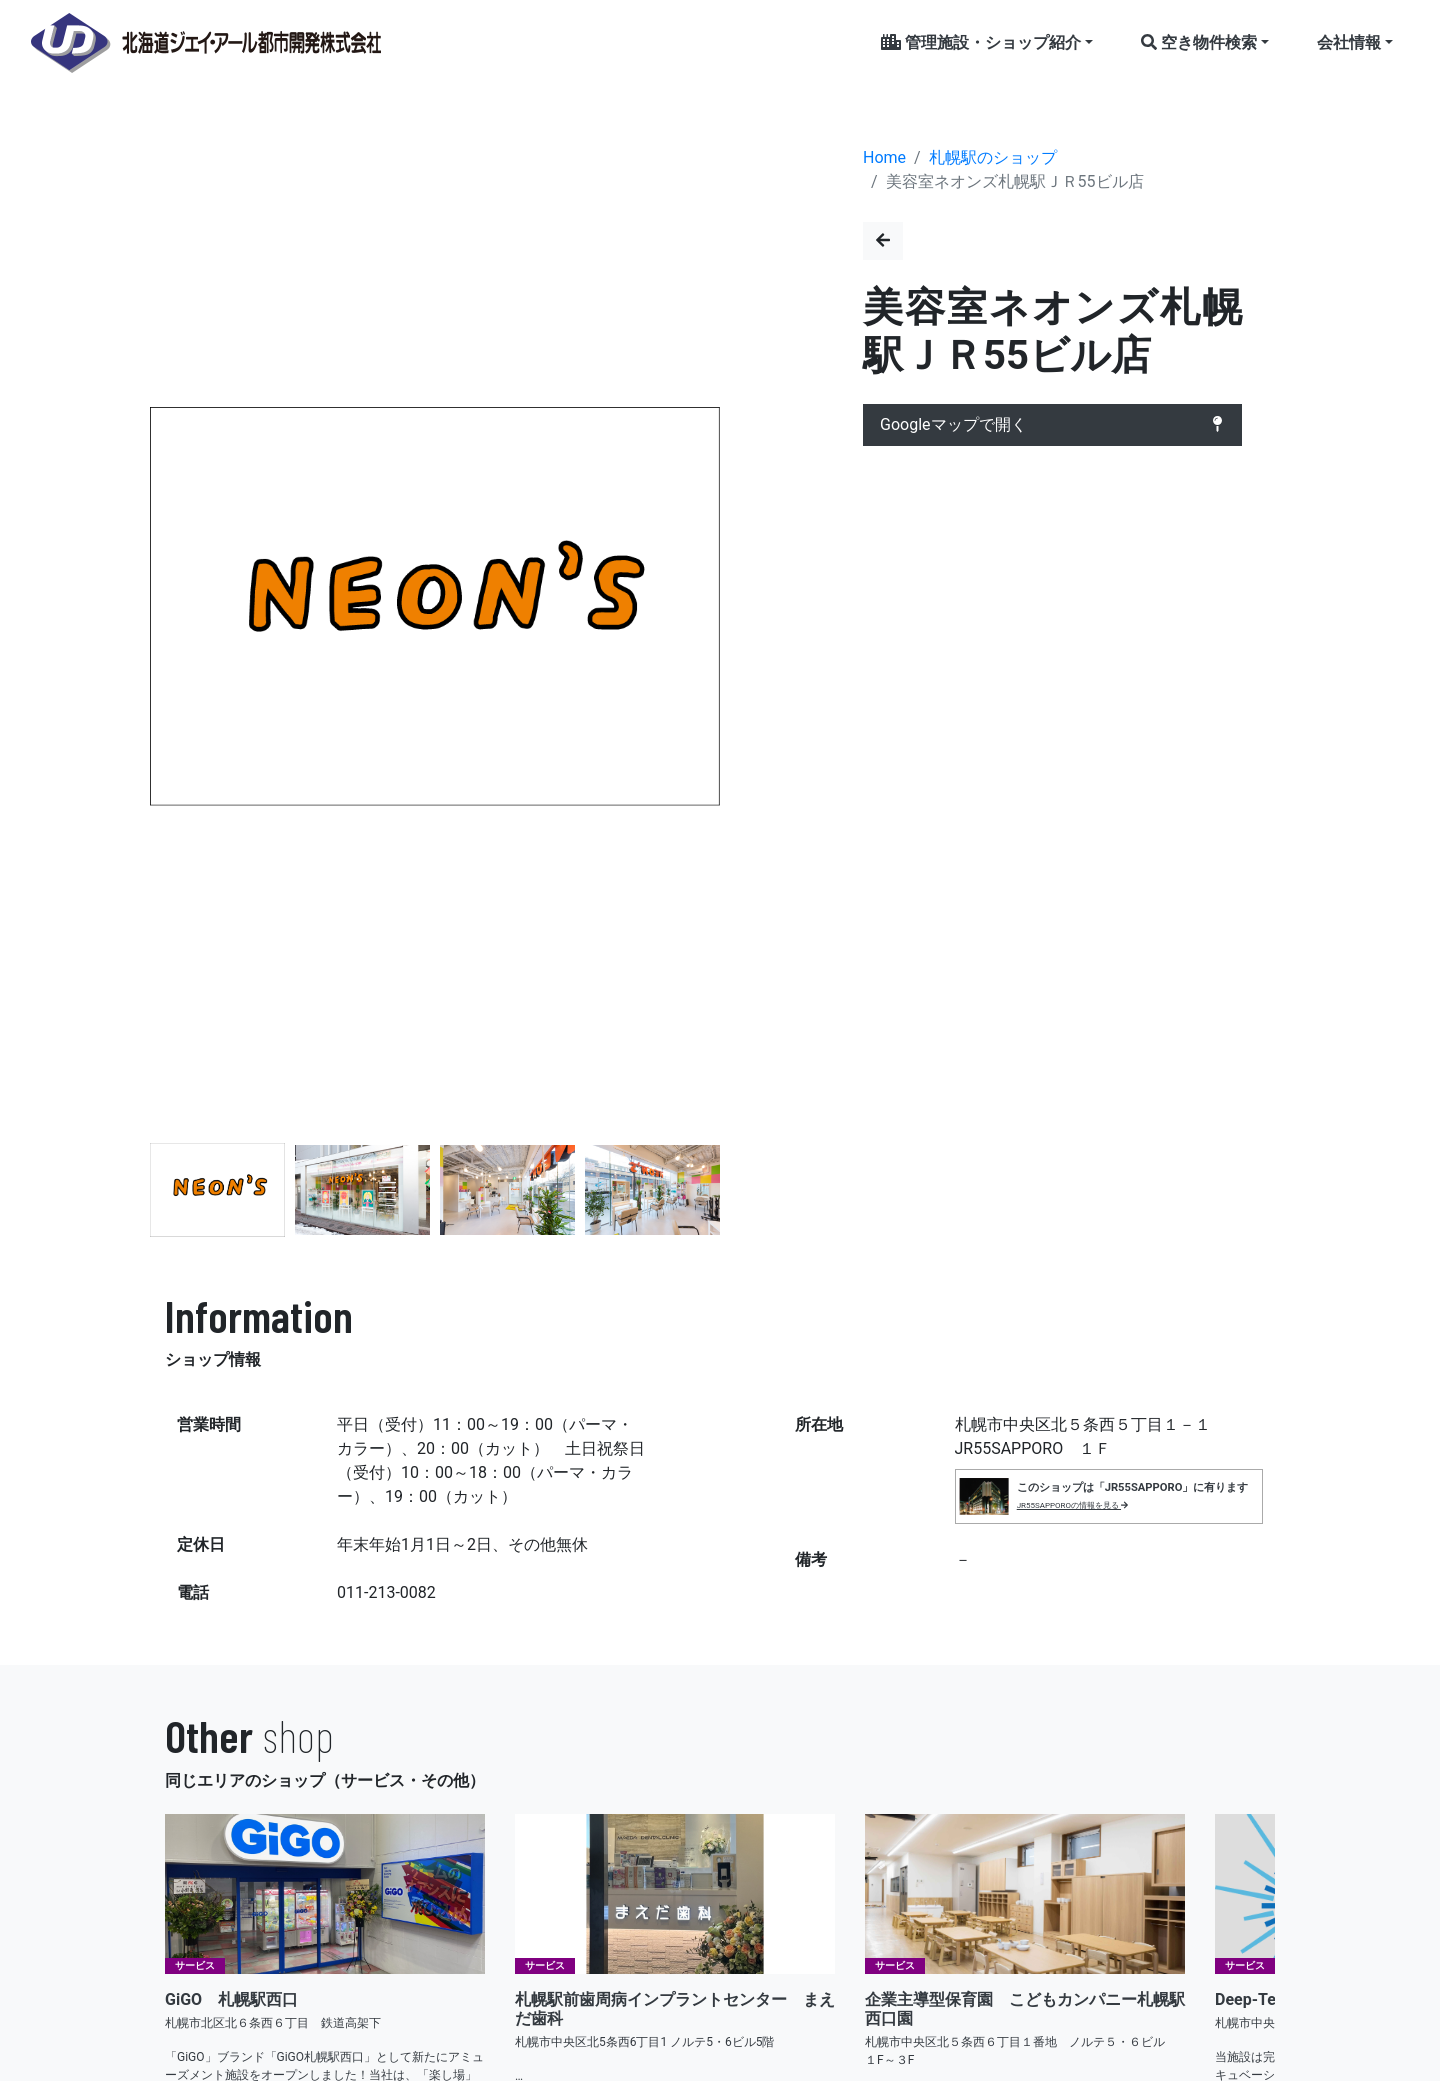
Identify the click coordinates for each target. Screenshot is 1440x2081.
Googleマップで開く (1052, 425)
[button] (696, 610)
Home (884, 157)
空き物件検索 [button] (1199, 42)
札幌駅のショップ (993, 157)
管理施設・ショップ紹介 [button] (981, 42)
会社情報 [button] (1349, 42)
